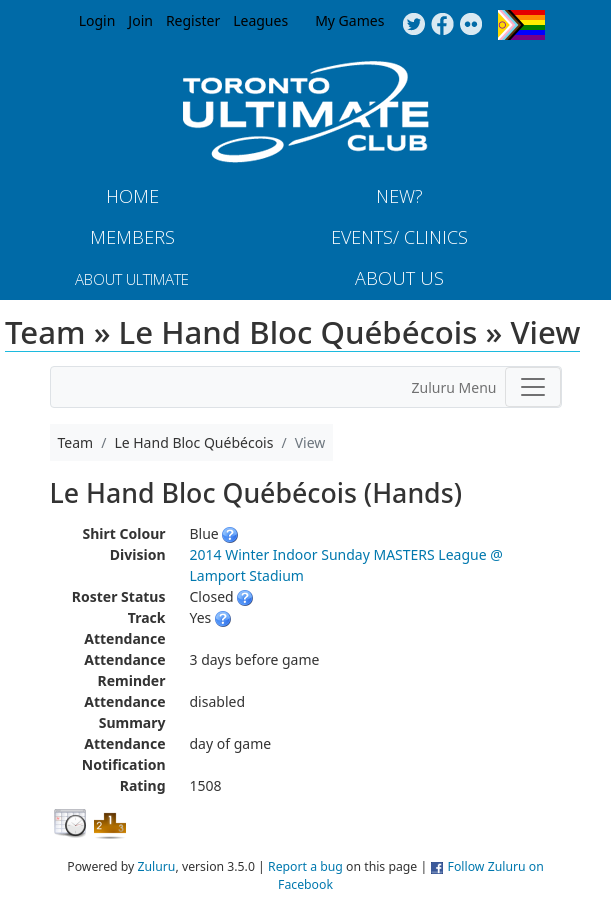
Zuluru (157, 866)
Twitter (413, 25)
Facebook (442, 25)
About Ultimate (132, 279)
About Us (399, 278)
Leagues (260, 20)
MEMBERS (132, 237)
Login (97, 20)
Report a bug (305, 866)
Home (132, 196)
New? (399, 196)
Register (193, 20)
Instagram (471, 25)
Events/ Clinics (399, 237)
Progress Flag (521, 25)
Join (140, 20)
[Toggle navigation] (533, 387)
